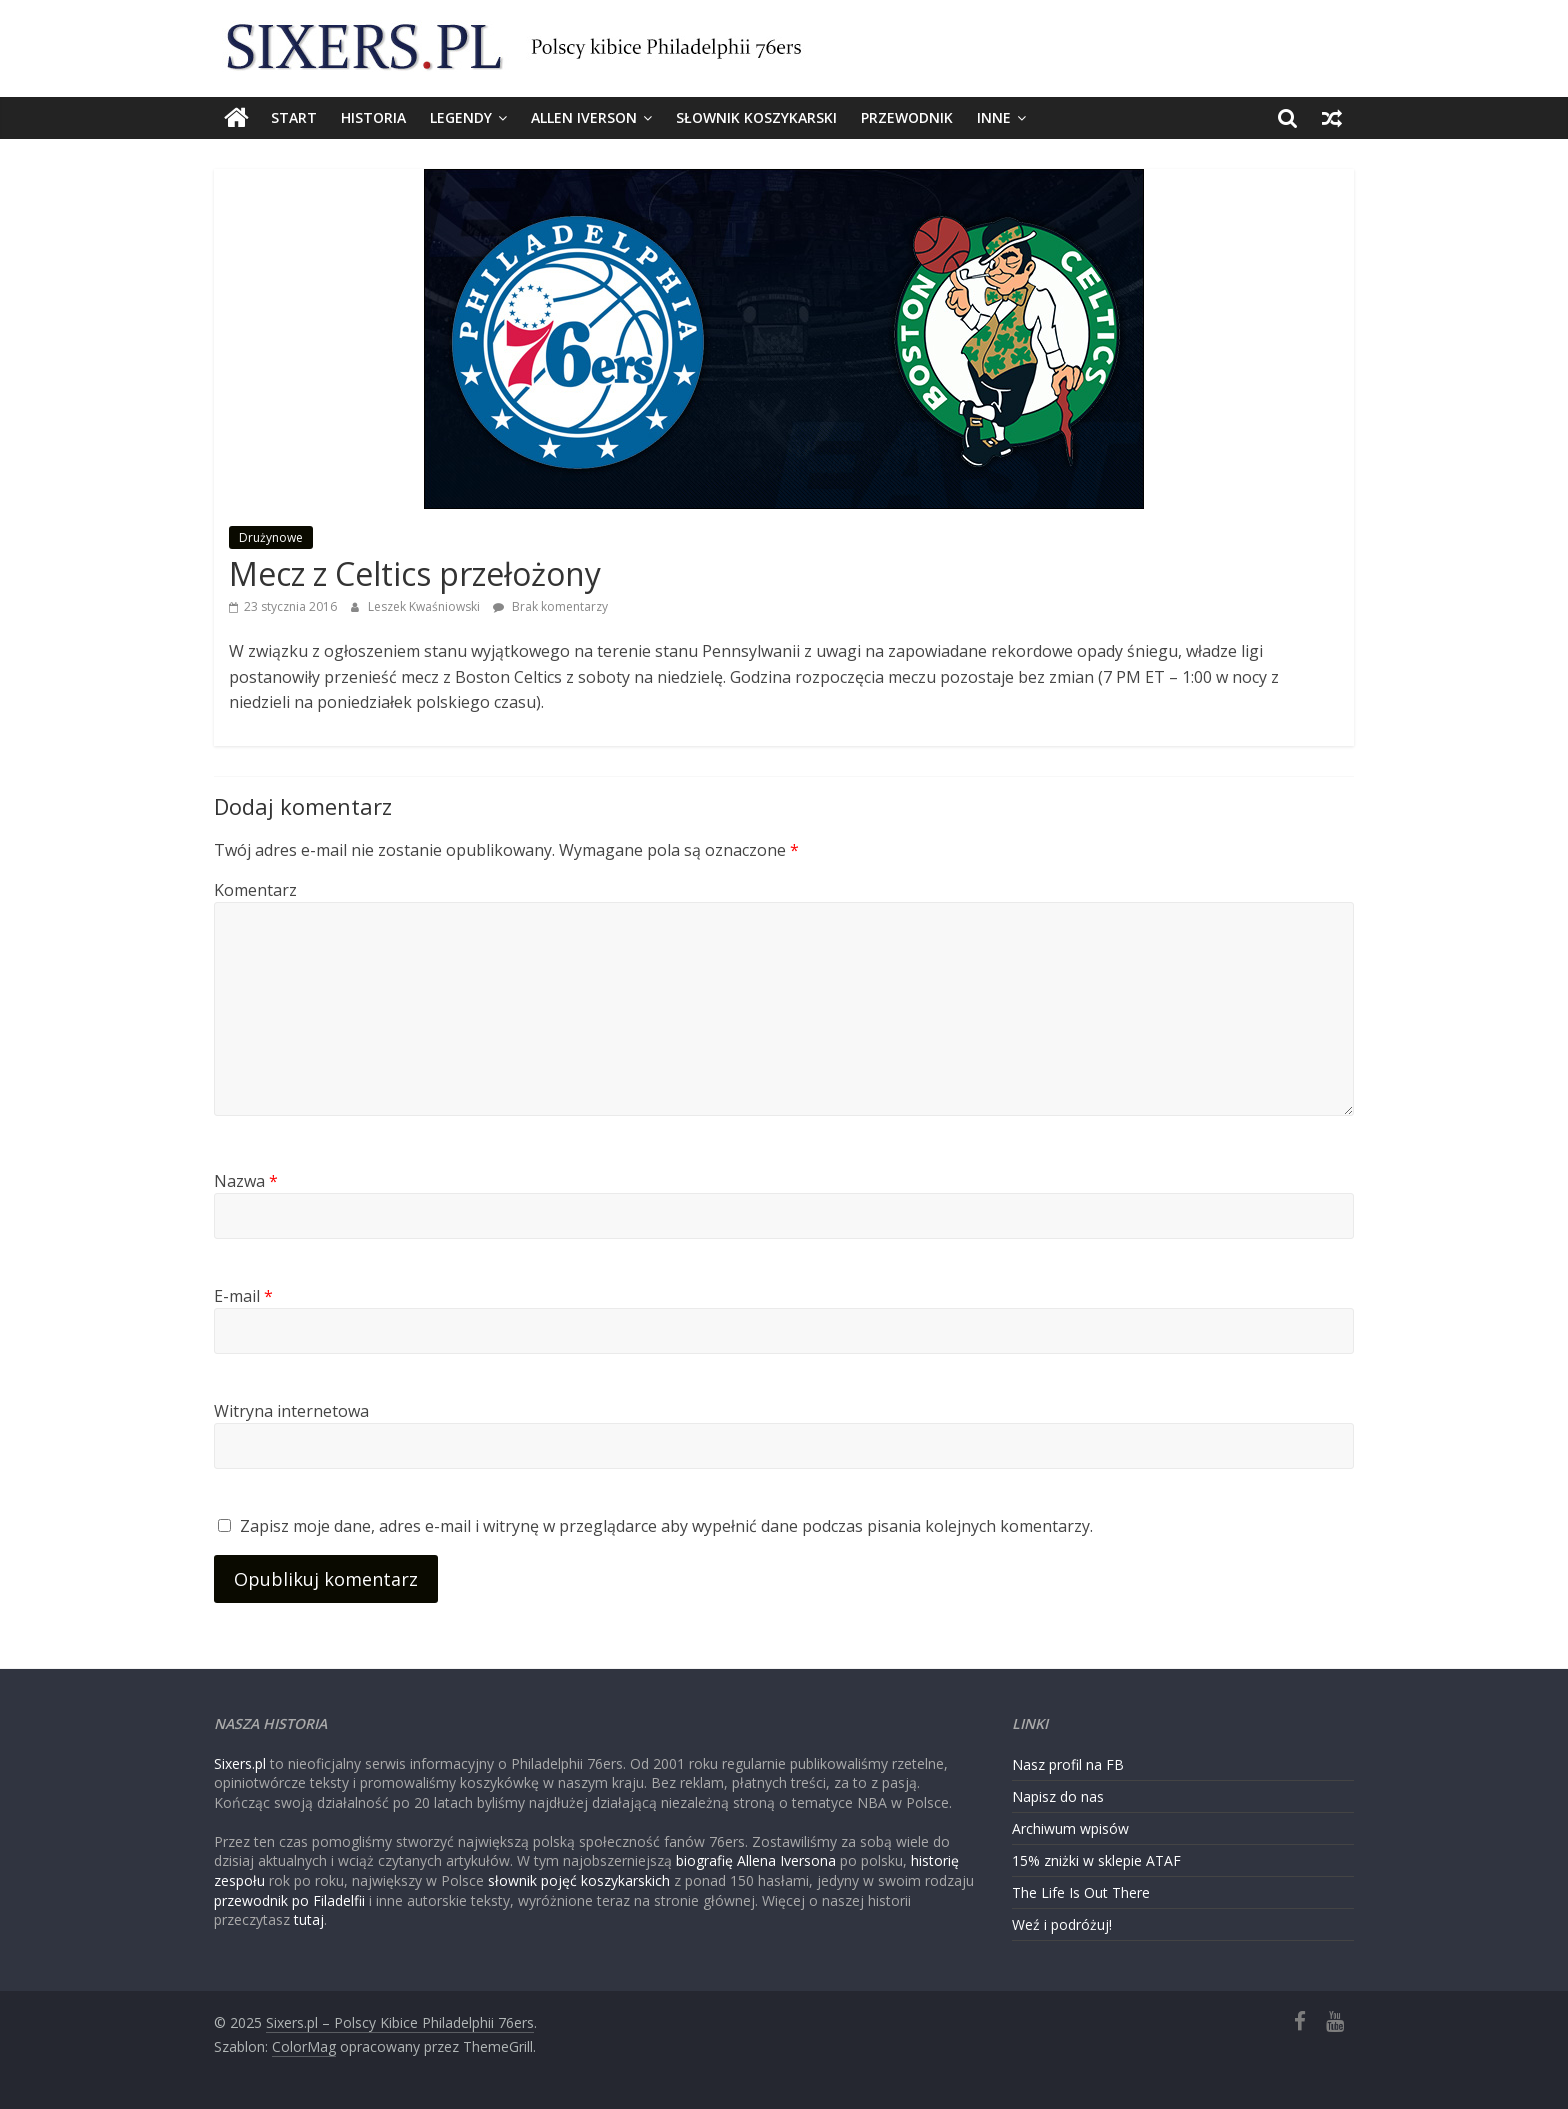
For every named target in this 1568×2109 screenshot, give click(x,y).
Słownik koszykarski (756, 117)
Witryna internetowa (291, 1411)
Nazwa (246, 1181)
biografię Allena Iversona (756, 1860)
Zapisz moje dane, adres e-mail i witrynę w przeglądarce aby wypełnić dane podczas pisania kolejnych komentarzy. (666, 1526)
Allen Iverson (584, 117)
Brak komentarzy (550, 606)
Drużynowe (271, 537)
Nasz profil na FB (1068, 1764)
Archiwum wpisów (1070, 1828)
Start (294, 117)
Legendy (461, 117)
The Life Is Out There (1081, 1892)
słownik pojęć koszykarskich (579, 1880)
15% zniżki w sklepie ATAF (1096, 1860)
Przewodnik (907, 117)
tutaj (309, 1919)
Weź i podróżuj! (1062, 1924)
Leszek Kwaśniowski (425, 606)
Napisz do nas (1058, 1796)
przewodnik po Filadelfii (289, 1900)
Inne (994, 117)
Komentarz (255, 890)
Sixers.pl (240, 1763)
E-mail (243, 1296)
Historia (373, 117)
